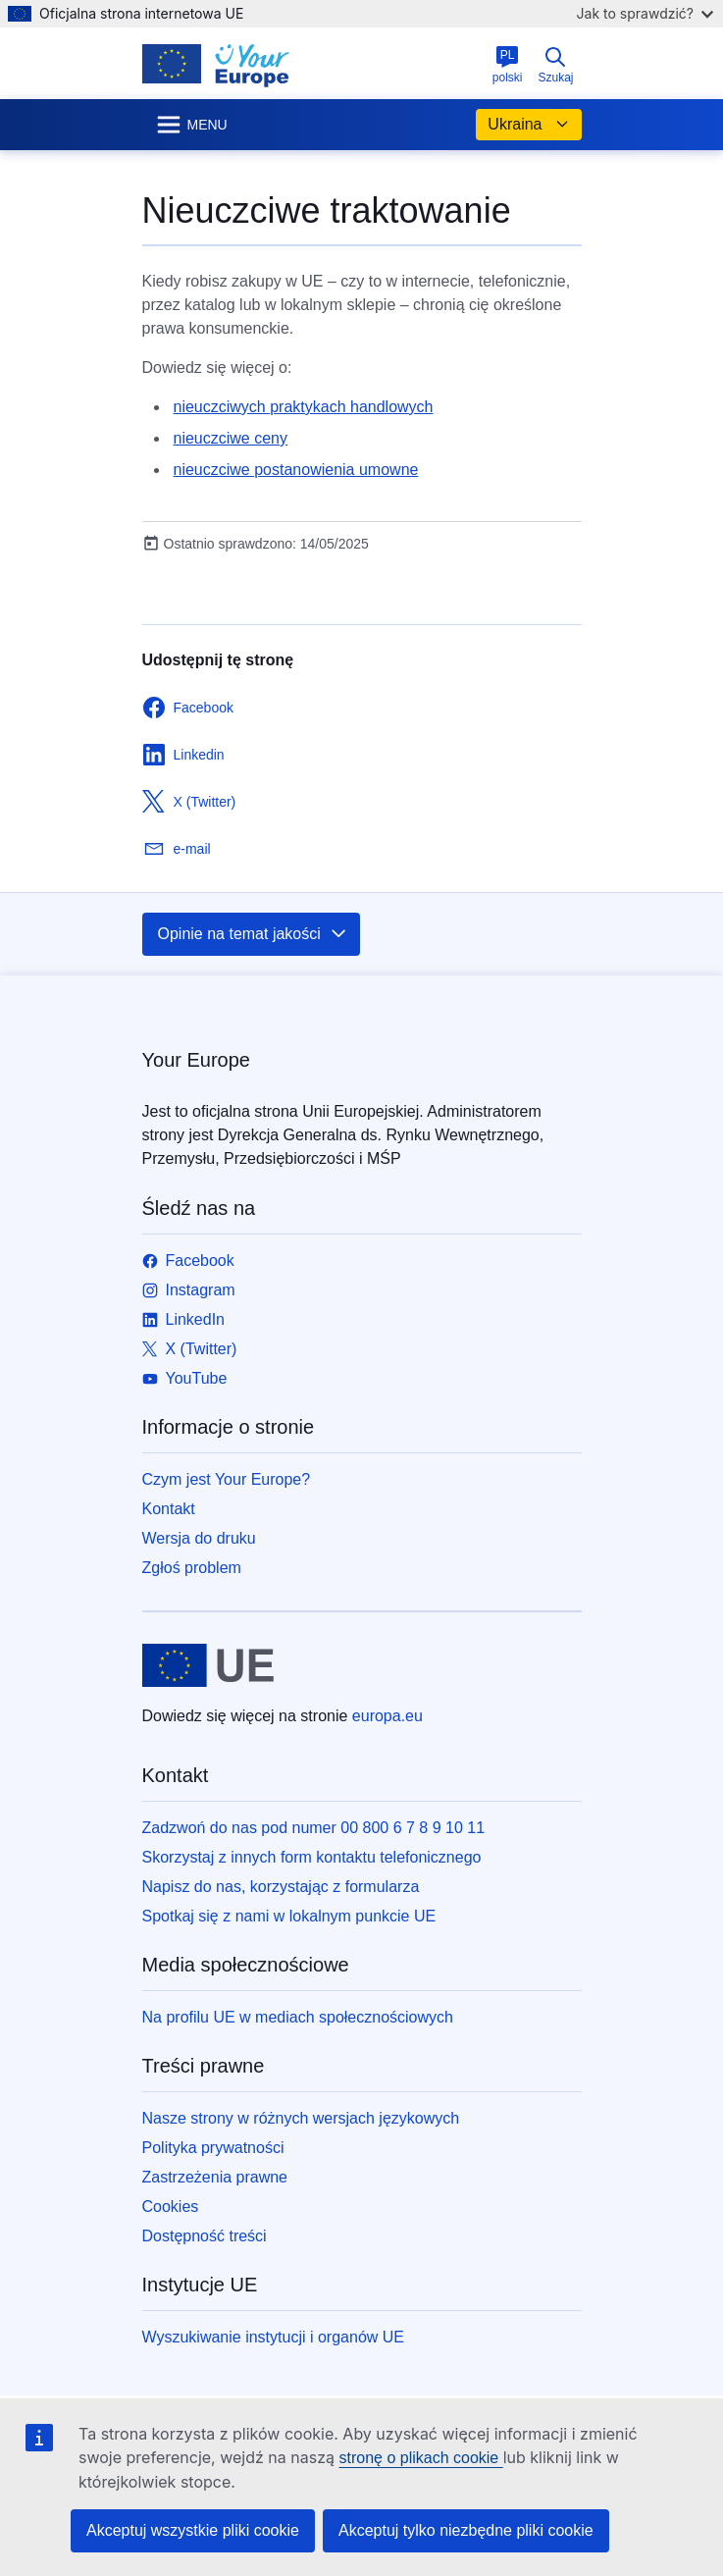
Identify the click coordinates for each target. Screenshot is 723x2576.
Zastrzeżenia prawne (215, 2177)
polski (508, 64)
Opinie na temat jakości (253, 934)
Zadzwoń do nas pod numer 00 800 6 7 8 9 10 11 (314, 1827)
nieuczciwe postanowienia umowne (296, 469)
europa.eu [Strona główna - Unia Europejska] (387, 1716)
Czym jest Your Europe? (226, 1479)
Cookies (170, 2206)
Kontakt (168, 1508)
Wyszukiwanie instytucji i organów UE (273, 2337)
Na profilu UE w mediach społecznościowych (297, 2017)
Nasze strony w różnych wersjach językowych (301, 2118)
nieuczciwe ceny (231, 438)
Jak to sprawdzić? (645, 13)
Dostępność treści (204, 2236)
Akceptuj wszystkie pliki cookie (192, 2530)
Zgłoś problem (191, 1567)
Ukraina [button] (528, 124)
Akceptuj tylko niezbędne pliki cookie (466, 2530)
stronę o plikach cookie (420, 2457)
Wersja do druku (199, 1538)
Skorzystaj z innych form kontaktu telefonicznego (312, 1857)
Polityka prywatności (213, 2147)
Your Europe (196, 1060)
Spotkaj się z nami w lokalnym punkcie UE (289, 1916)
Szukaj (555, 64)
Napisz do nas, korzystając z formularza (281, 1886)
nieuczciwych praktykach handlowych (304, 406)
